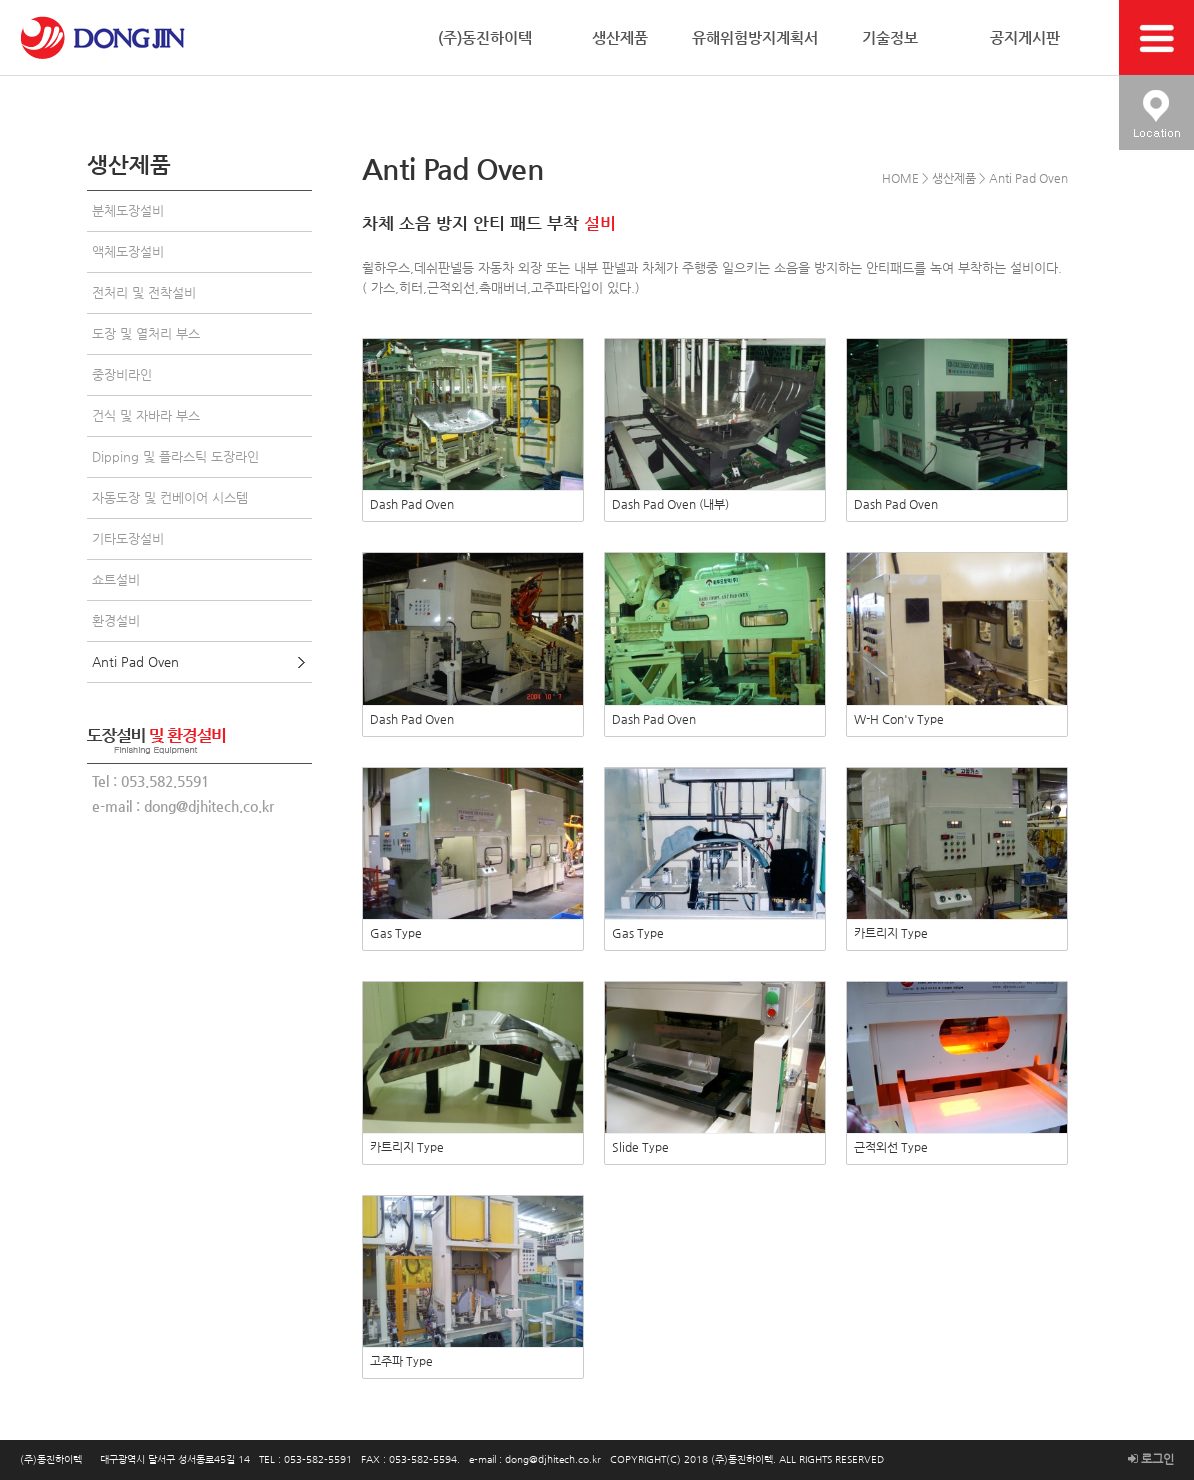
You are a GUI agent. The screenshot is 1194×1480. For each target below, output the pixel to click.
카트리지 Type (891, 933)
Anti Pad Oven (135, 661)
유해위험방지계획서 (755, 37)
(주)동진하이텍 (485, 37)
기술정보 (890, 37)
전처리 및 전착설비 (144, 292)
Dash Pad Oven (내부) (670, 504)
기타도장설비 (128, 538)
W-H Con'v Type (899, 719)
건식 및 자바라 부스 (146, 415)
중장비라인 (122, 374)
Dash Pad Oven (412, 504)
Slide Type (640, 1147)
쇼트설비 (116, 579)
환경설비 (116, 620)
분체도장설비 (128, 210)
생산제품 (620, 37)
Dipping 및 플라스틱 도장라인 (175, 456)
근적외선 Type (891, 1147)
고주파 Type (401, 1361)
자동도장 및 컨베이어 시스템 (170, 497)
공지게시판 (1025, 37)
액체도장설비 (128, 251)
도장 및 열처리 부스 (146, 333)
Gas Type (396, 933)
